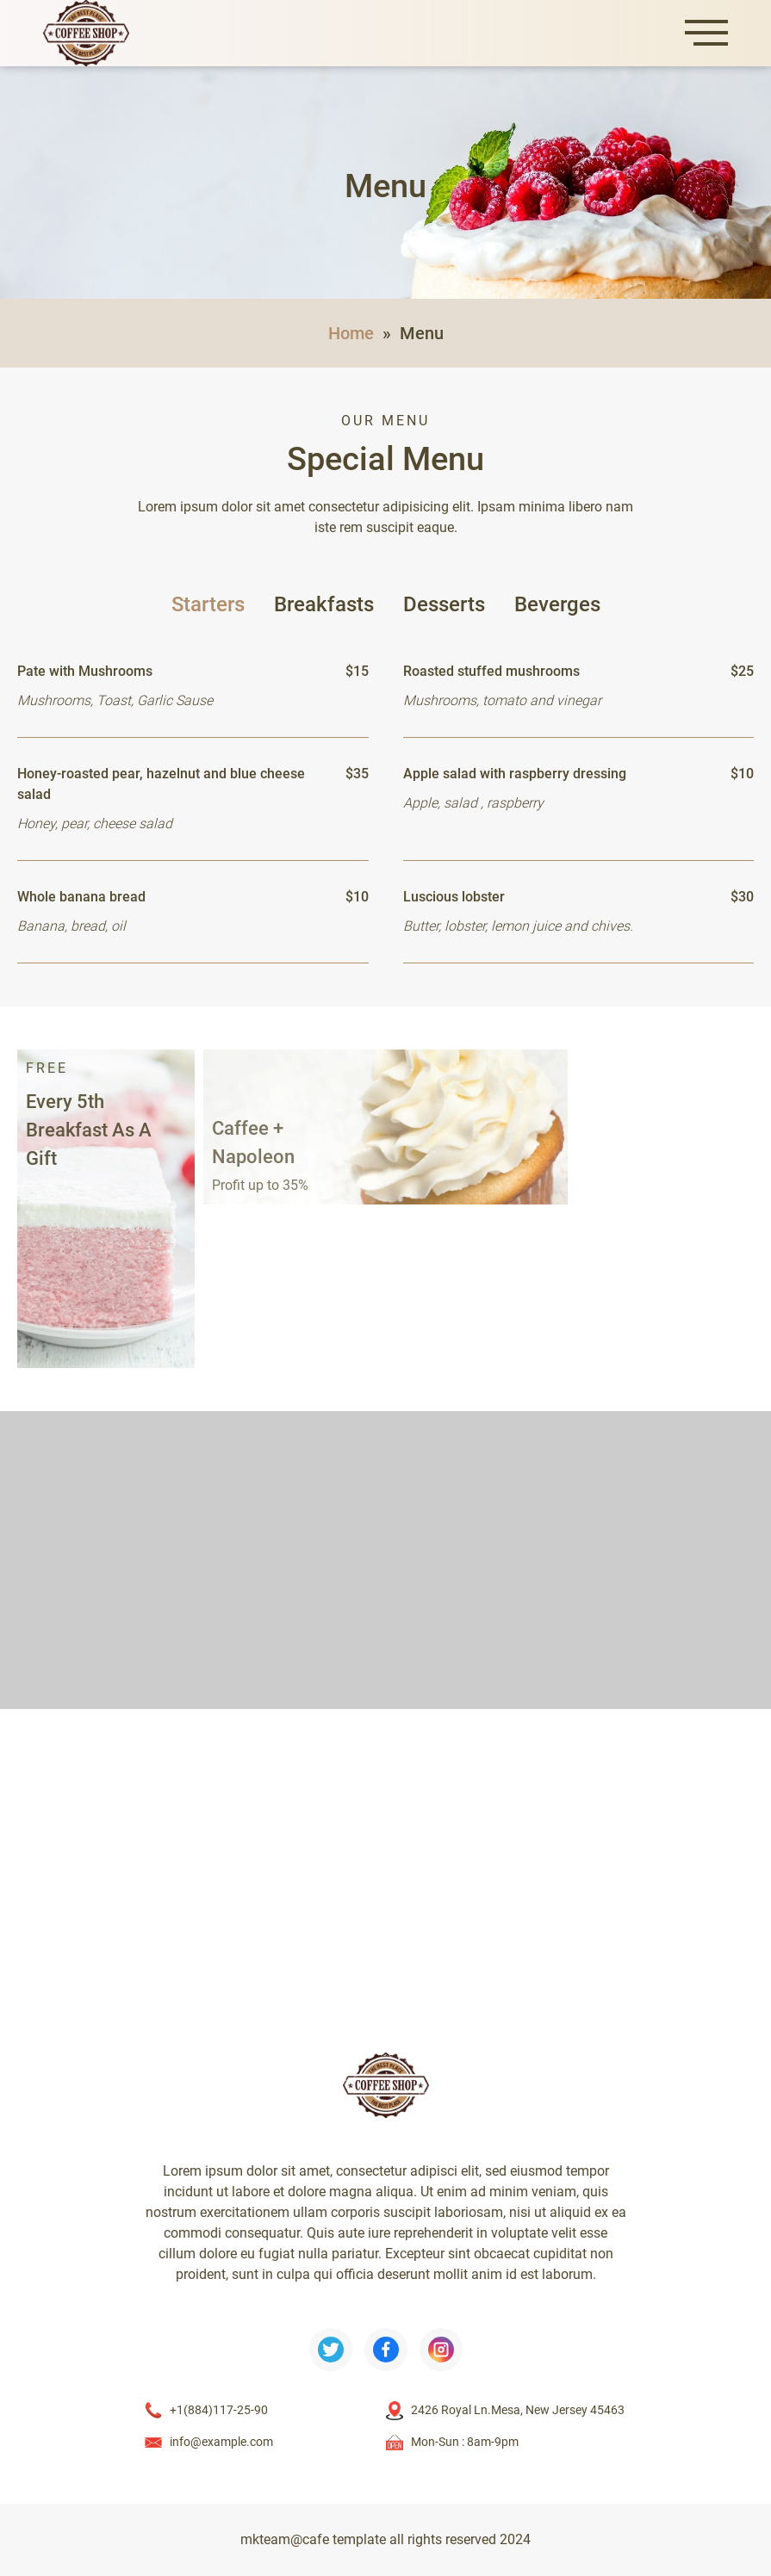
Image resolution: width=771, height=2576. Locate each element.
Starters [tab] (208, 604)
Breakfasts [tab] (324, 604)
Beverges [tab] (557, 604)
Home (351, 333)
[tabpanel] (385, 799)
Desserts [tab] (444, 604)
